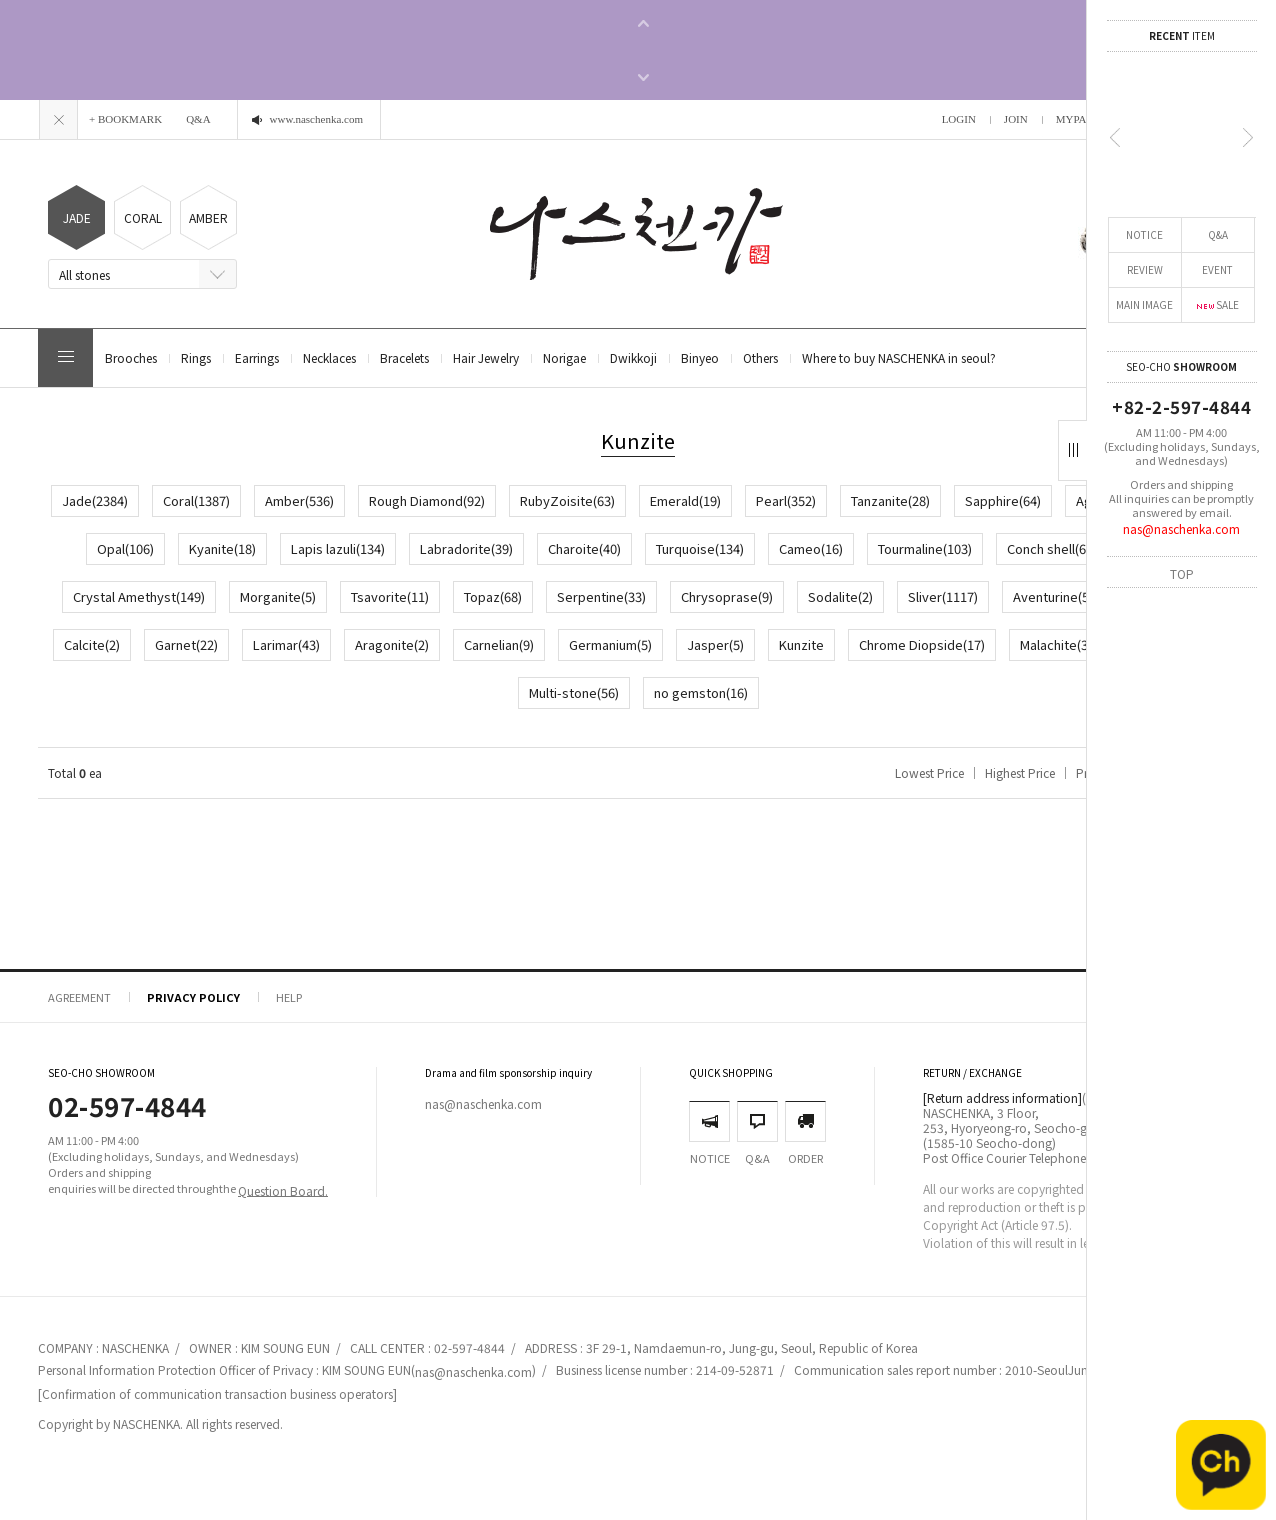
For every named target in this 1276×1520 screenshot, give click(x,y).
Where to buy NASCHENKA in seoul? (899, 357)
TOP (1182, 572)
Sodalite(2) (840, 596)
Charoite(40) (584, 548)
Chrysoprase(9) (727, 596)
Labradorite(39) (466, 548)
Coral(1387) (196, 500)
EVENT (1217, 269)
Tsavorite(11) (390, 596)
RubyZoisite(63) (567, 500)
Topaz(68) (493, 596)
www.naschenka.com (316, 119)
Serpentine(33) (601, 596)
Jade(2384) (95, 500)
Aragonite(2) (392, 644)
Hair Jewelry (486, 357)
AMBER (208, 218)
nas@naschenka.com (1181, 528)
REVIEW (1145, 269)
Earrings (257, 357)
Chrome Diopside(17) (922, 644)
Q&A (1218, 234)
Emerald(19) (685, 500)
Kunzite (801, 644)
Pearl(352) (786, 500)
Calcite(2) (92, 644)
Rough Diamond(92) (427, 500)
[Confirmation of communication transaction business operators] (217, 1393)
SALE (1218, 304)
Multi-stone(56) (574, 692)
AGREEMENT (79, 997)
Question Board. (283, 1189)
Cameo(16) (811, 548)
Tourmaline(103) (925, 548)
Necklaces (329, 357)
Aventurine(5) (1053, 596)
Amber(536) (299, 500)
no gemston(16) (701, 692)
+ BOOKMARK (125, 119)
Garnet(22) (186, 644)
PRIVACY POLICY (193, 997)
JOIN (1016, 119)
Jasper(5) (715, 644)
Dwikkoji (633, 357)
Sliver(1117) (943, 596)
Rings (196, 357)
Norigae (564, 357)
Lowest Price (929, 772)
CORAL (143, 218)
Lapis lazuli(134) (338, 548)
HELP (289, 997)
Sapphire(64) (1003, 500)
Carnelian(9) (499, 644)
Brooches (131, 357)
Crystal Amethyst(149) (139, 596)
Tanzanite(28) (890, 500)
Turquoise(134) (700, 548)
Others (760, 357)
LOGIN (959, 119)
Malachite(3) (1056, 644)
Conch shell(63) (1052, 548)
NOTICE (1144, 234)
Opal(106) (125, 548)
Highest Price (1020, 772)
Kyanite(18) (222, 548)
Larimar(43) (286, 644)
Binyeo (700, 357)
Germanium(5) (610, 644)
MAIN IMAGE (1144, 304)
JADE (77, 218)
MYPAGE (1078, 119)
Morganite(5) (278, 596)
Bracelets (404, 357)
